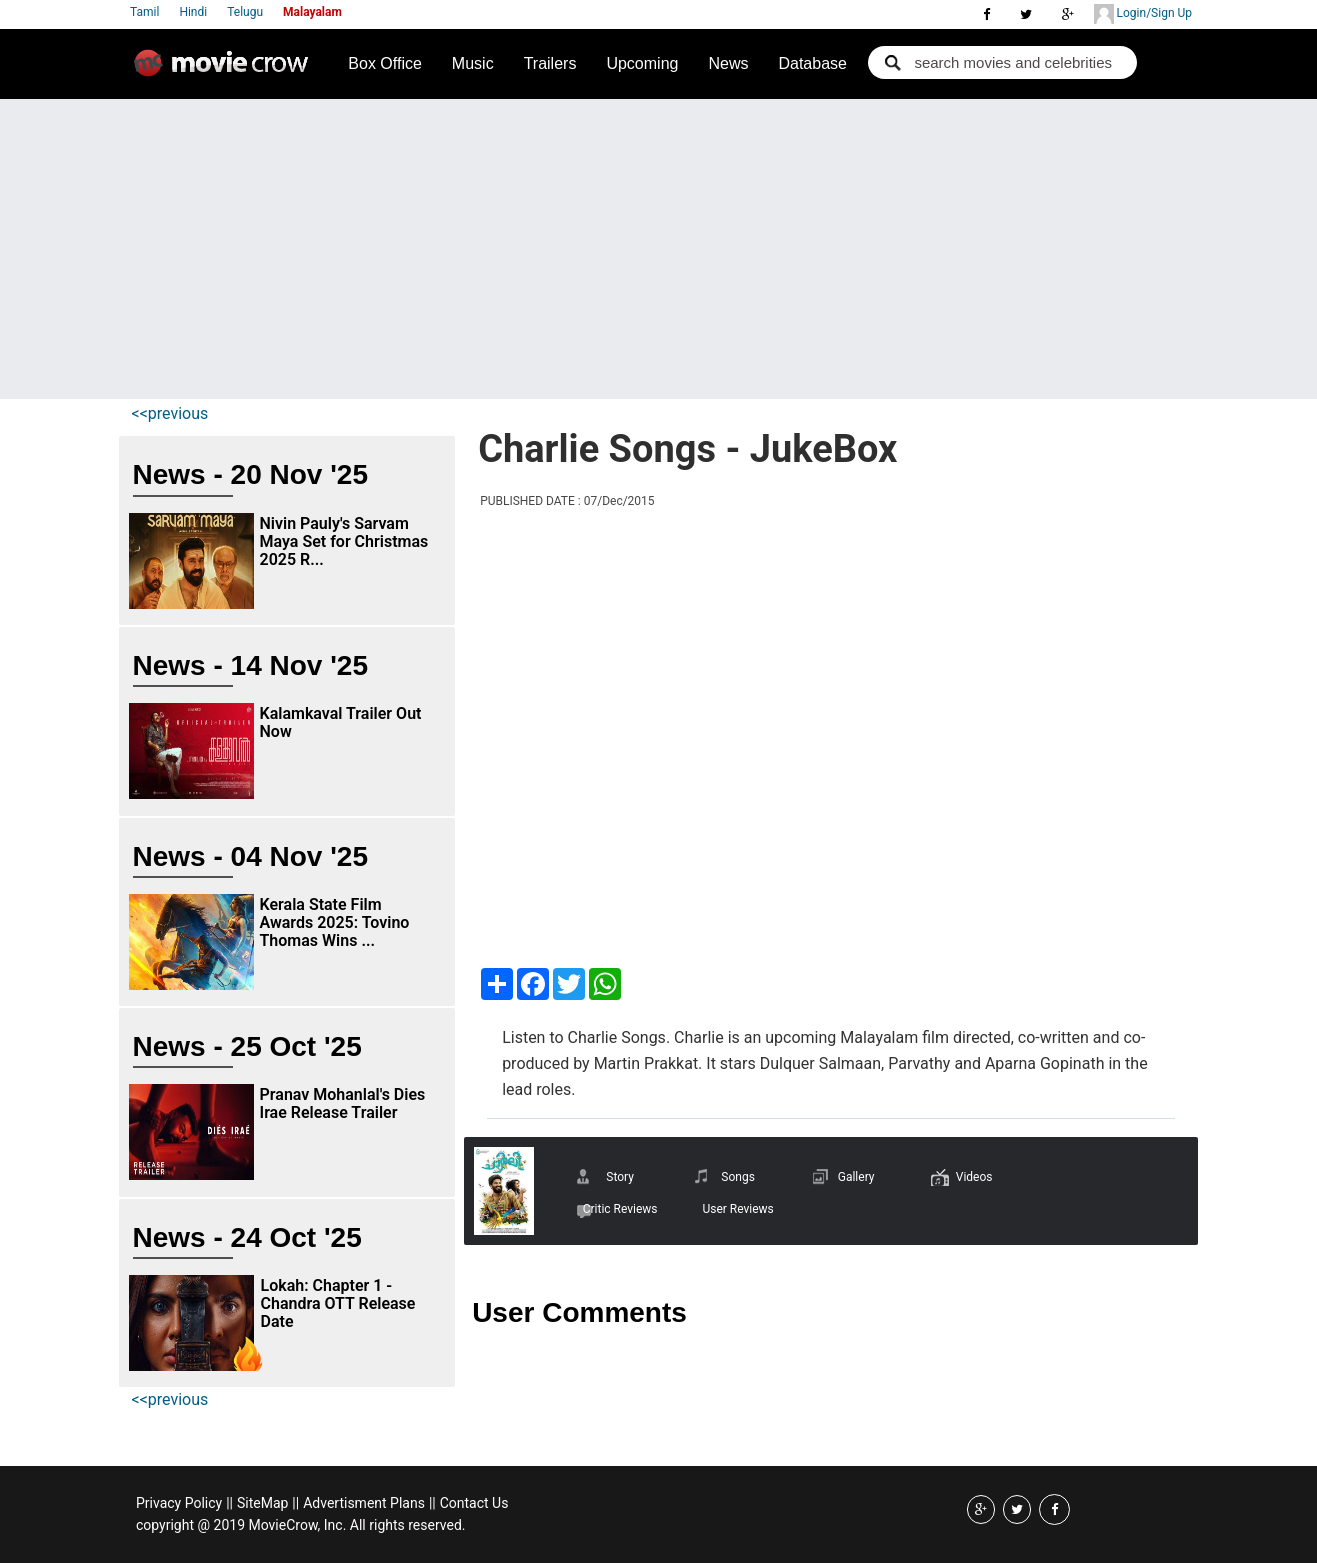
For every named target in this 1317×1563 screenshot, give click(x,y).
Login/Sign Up (1143, 14)
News (728, 63)
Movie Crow (226, 71)
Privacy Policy (179, 1503)
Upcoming (642, 63)
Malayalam (312, 12)
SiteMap (262, 1503)
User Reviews (737, 1209)
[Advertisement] (659, 249)
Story (620, 1177)
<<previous (170, 413)
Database (812, 63)
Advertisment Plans (364, 1503)
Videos (974, 1177)
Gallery (856, 1177)
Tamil (144, 12)
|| (229, 1503)
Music (473, 63)
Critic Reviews (620, 1209)
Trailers (550, 63)
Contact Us (474, 1503)
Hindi (193, 12)
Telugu (245, 12)
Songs (738, 1177)
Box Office (385, 63)
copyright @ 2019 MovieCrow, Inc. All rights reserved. (301, 1525)
